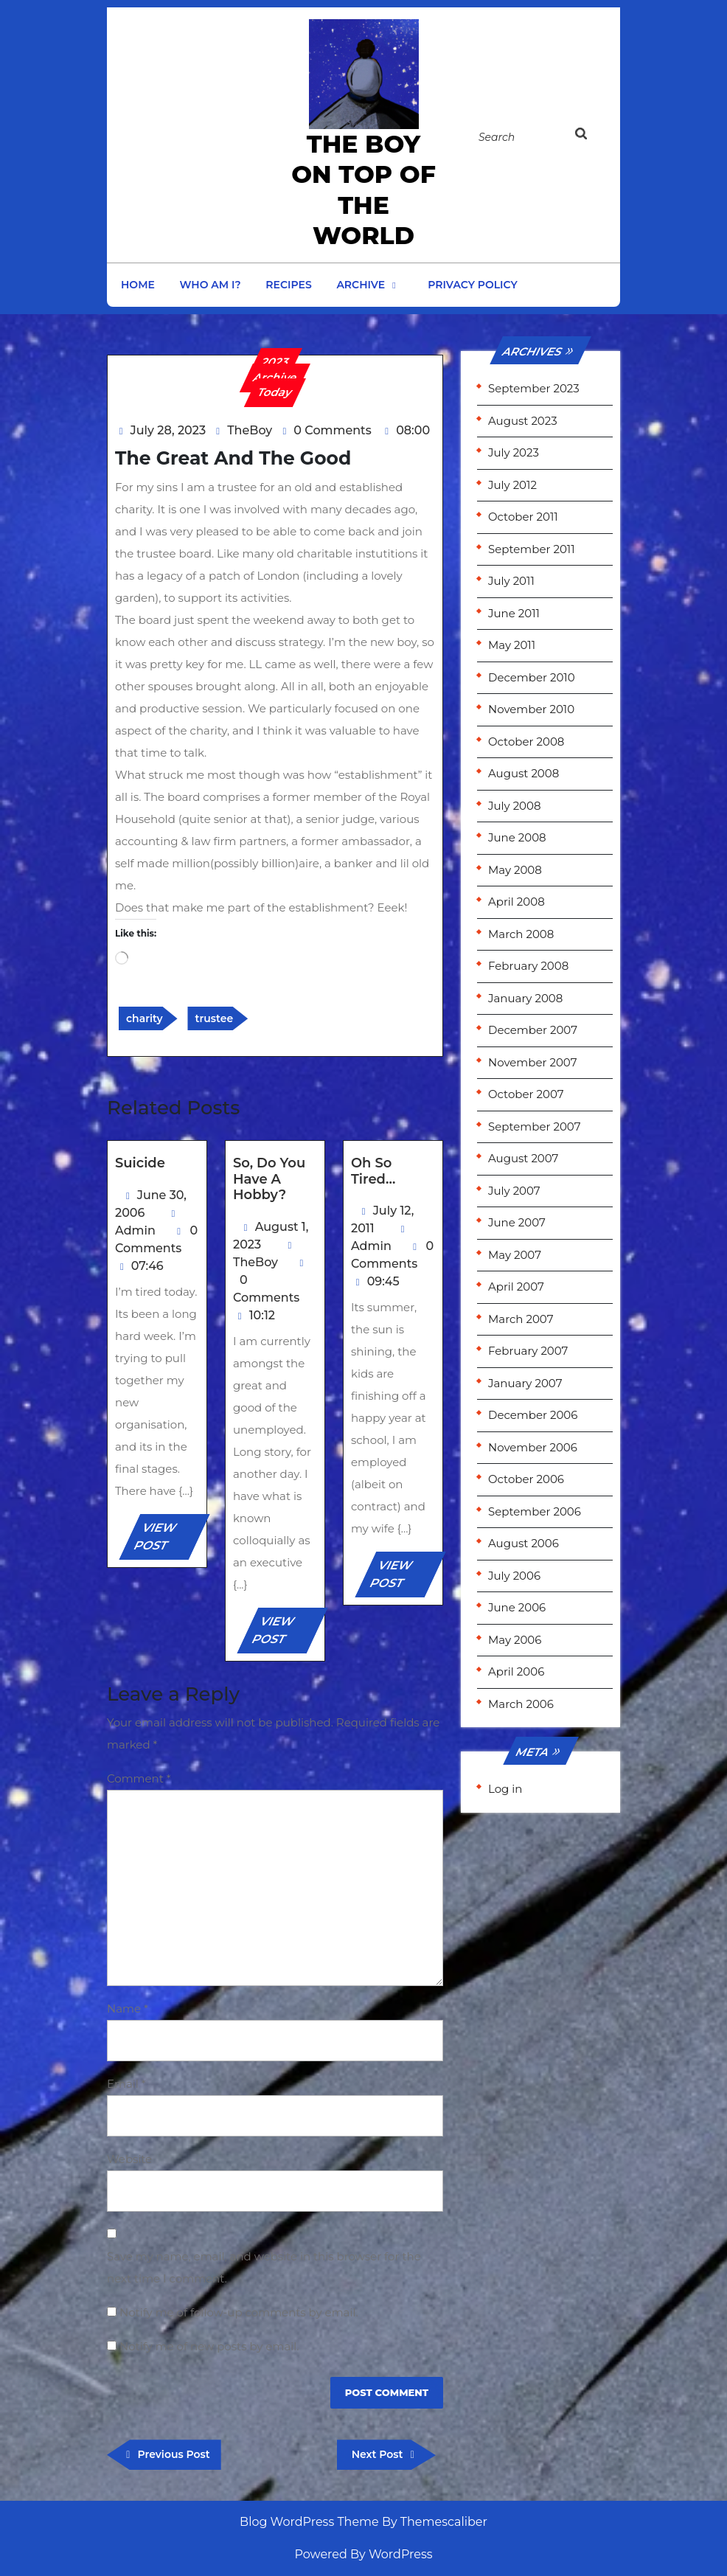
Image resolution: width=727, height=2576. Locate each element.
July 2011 (511, 581)
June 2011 (514, 613)
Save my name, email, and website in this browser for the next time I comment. (264, 2267)
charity (144, 1018)
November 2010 (531, 709)
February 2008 (528, 966)
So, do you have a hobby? (269, 1179)
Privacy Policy (473, 284)
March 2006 (521, 1704)
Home (138, 284)
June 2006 (517, 1607)
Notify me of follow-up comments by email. (238, 2312)
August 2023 (522, 421)
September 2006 (534, 1511)
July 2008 (514, 806)
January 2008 (525, 998)
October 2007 (526, 1094)
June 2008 (517, 837)
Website (129, 2159)
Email (126, 2084)
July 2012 (512, 485)
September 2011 (531, 549)
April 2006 (516, 1671)
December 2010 (531, 677)
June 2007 (517, 1222)
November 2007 (532, 1062)
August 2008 (523, 773)
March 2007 (520, 1319)
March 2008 (521, 934)
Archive (360, 284)
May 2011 (511, 645)
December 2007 (532, 1030)
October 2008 (526, 742)
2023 (275, 362)
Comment (139, 1778)
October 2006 (526, 1479)
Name (127, 2009)
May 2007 (514, 1255)
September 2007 (534, 1126)
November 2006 (532, 1447)
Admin (135, 1230)
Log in (505, 1789)
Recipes (288, 284)
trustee (214, 1018)
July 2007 (514, 1191)
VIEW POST (167, 1540)
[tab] (590, 136)
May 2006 (514, 1640)
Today (275, 392)
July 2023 (513, 452)
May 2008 (515, 870)
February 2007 (528, 1351)
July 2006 (514, 1576)
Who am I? (210, 284)
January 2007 (525, 1383)
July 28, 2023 (168, 430)
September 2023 (534, 388)
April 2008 (516, 902)
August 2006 (523, 1543)
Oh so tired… (373, 1171)
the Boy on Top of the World (363, 189)
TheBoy (249, 430)
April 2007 (516, 1287)
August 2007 (523, 1158)
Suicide (140, 1163)
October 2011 (523, 517)
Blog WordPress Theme (309, 2522)
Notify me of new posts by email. (209, 2346)
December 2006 (532, 1415)
